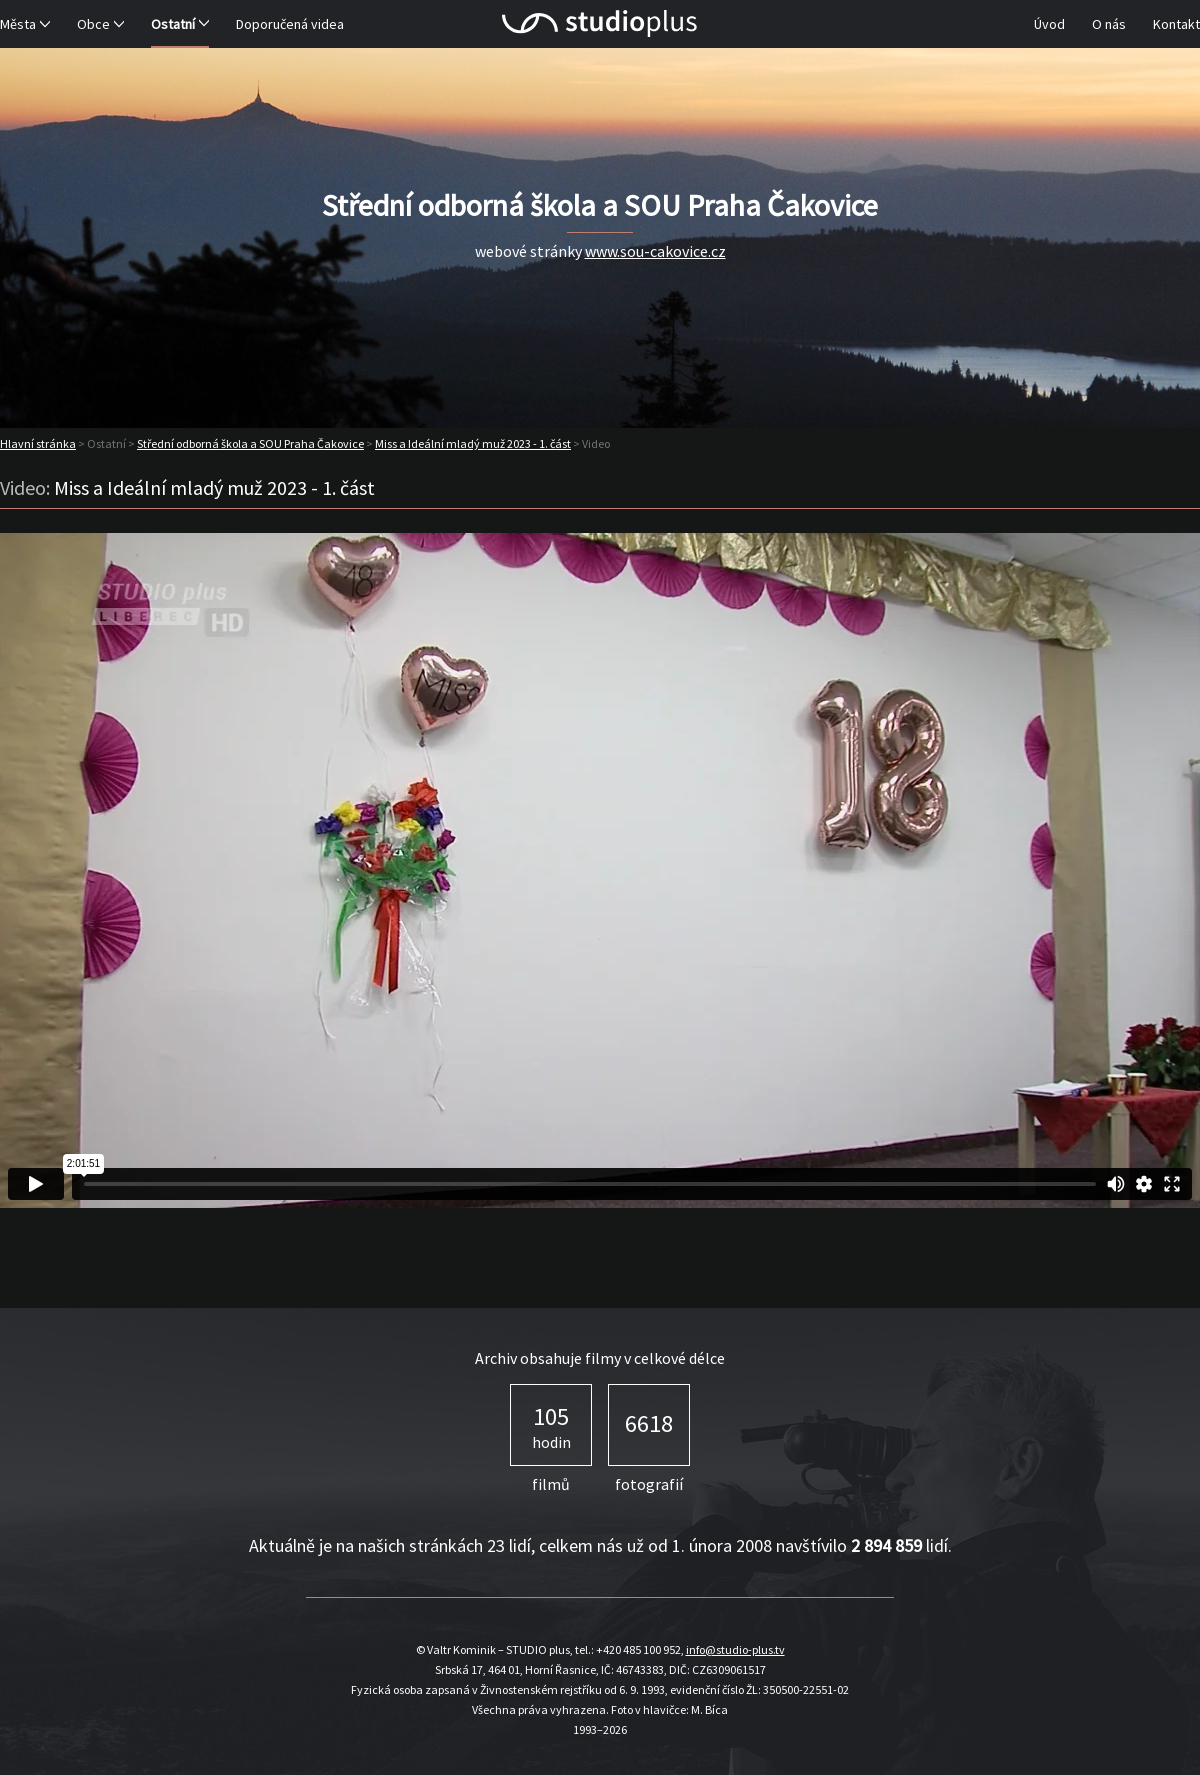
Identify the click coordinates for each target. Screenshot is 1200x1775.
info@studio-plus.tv (735, 1649)
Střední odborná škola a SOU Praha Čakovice (250, 443)
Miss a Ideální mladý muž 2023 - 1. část (473, 443)
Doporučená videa (290, 24)
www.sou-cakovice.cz (655, 251)
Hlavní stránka (38, 443)
